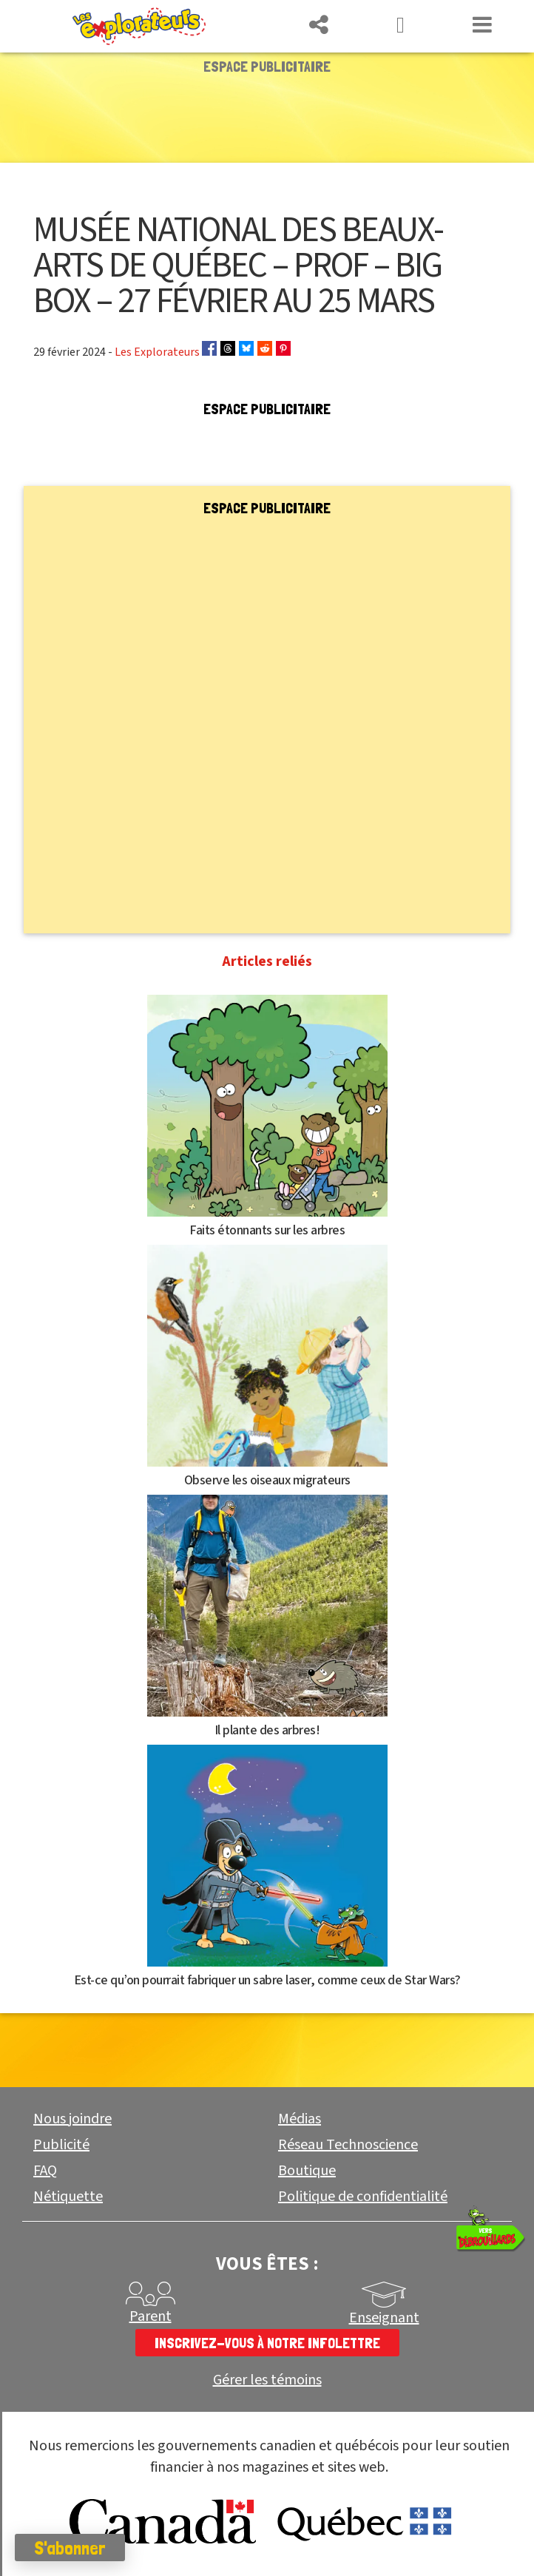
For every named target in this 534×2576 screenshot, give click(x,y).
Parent (150, 2316)
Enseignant (384, 2318)
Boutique (307, 2170)
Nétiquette (68, 2196)
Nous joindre (72, 2119)
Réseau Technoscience (348, 2144)
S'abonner (70, 2548)
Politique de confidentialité (362, 2196)
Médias (299, 2119)
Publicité (61, 2144)
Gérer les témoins (267, 2380)
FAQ (45, 2170)
